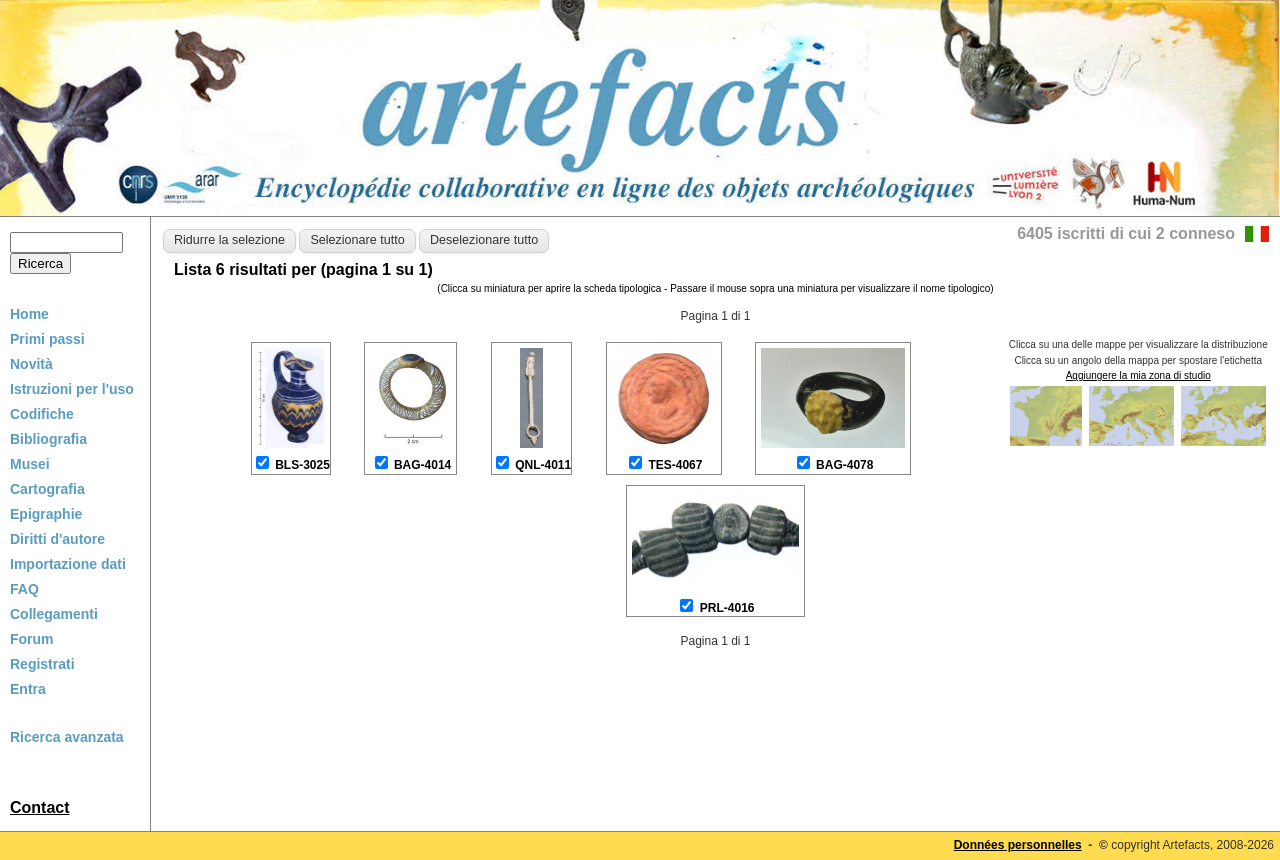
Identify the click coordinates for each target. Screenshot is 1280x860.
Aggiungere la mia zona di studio (1138, 375)
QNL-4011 (543, 465)
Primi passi (47, 339)
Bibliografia (48, 439)
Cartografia (47, 489)
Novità (31, 364)
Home (29, 314)
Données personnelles (1018, 845)
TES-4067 (675, 465)
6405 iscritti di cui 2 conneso (1126, 233)
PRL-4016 (727, 608)
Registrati (42, 664)
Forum (32, 639)
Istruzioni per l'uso (72, 389)
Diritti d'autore (57, 539)
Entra (28, 689)
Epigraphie (46, 514)
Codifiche (42, 414)
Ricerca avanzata (67, 737)
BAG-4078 (844, 465)
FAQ (24, 589)
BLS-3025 (302, 465)
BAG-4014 (422, 465)
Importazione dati (68, 564)
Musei (30, 464)
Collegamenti (54, 614)
